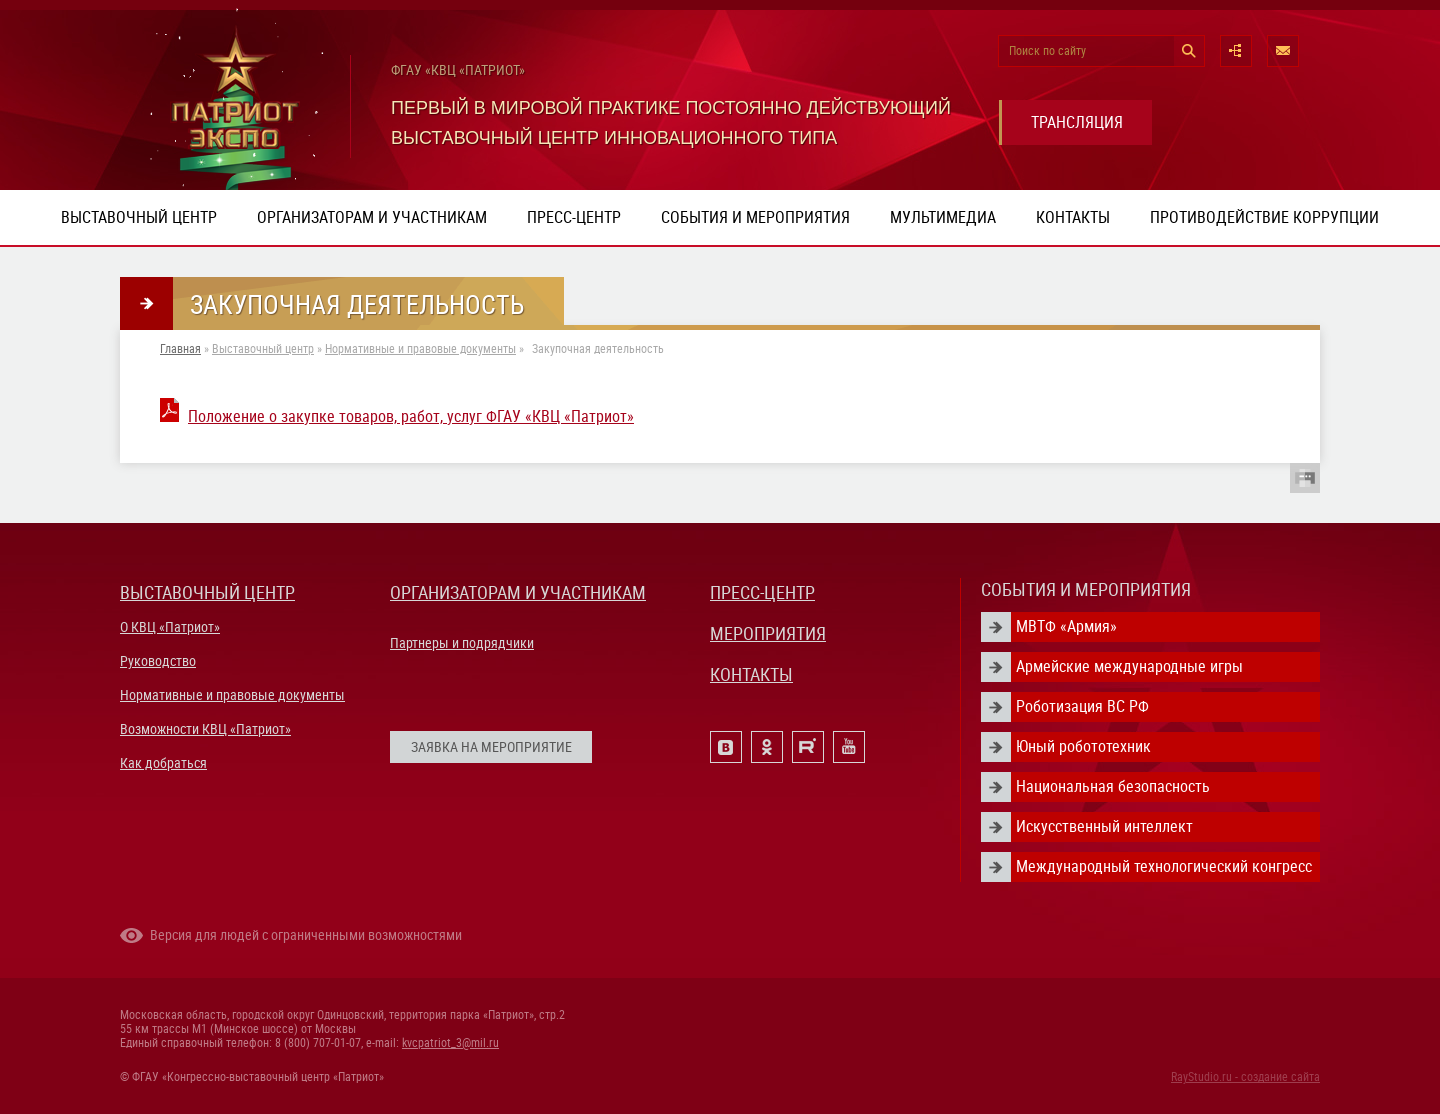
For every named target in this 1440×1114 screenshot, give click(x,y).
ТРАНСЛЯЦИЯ (1077, 122)
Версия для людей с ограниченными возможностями (306, 935)
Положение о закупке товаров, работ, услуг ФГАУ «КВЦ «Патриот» (411, 416)
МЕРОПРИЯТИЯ (768, 633)
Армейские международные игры (1129, 666)
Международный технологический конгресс (1164, 866)
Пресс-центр (574, 217)
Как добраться (163, 763)
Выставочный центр (139, 217)
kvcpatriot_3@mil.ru (450, 1043)
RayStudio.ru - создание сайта (1245, 1077)
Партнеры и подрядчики (462, 643)
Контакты (1073, 217)
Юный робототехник (1083, 746)
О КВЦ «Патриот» (170, 627)
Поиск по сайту (1047, 51)
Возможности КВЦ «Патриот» (205, 729)
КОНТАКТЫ (751, 674)
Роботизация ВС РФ (1082, 706)
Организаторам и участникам (372, 217)
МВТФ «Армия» (1066, 626)
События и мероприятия (755, 217)
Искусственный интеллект (1104, 826)
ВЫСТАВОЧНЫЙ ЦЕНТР (207, 592)
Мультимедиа (943, 217)
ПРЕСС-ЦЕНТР (762, 592)
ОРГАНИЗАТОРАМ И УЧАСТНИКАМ (518, 592)
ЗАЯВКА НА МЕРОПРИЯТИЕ (491, 747)
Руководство (158, 661)
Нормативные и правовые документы (420, 349)
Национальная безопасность (1113, 786)
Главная (180, 349)
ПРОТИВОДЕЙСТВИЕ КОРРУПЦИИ (1264, 217)
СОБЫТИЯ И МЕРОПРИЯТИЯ (1086, 589)
